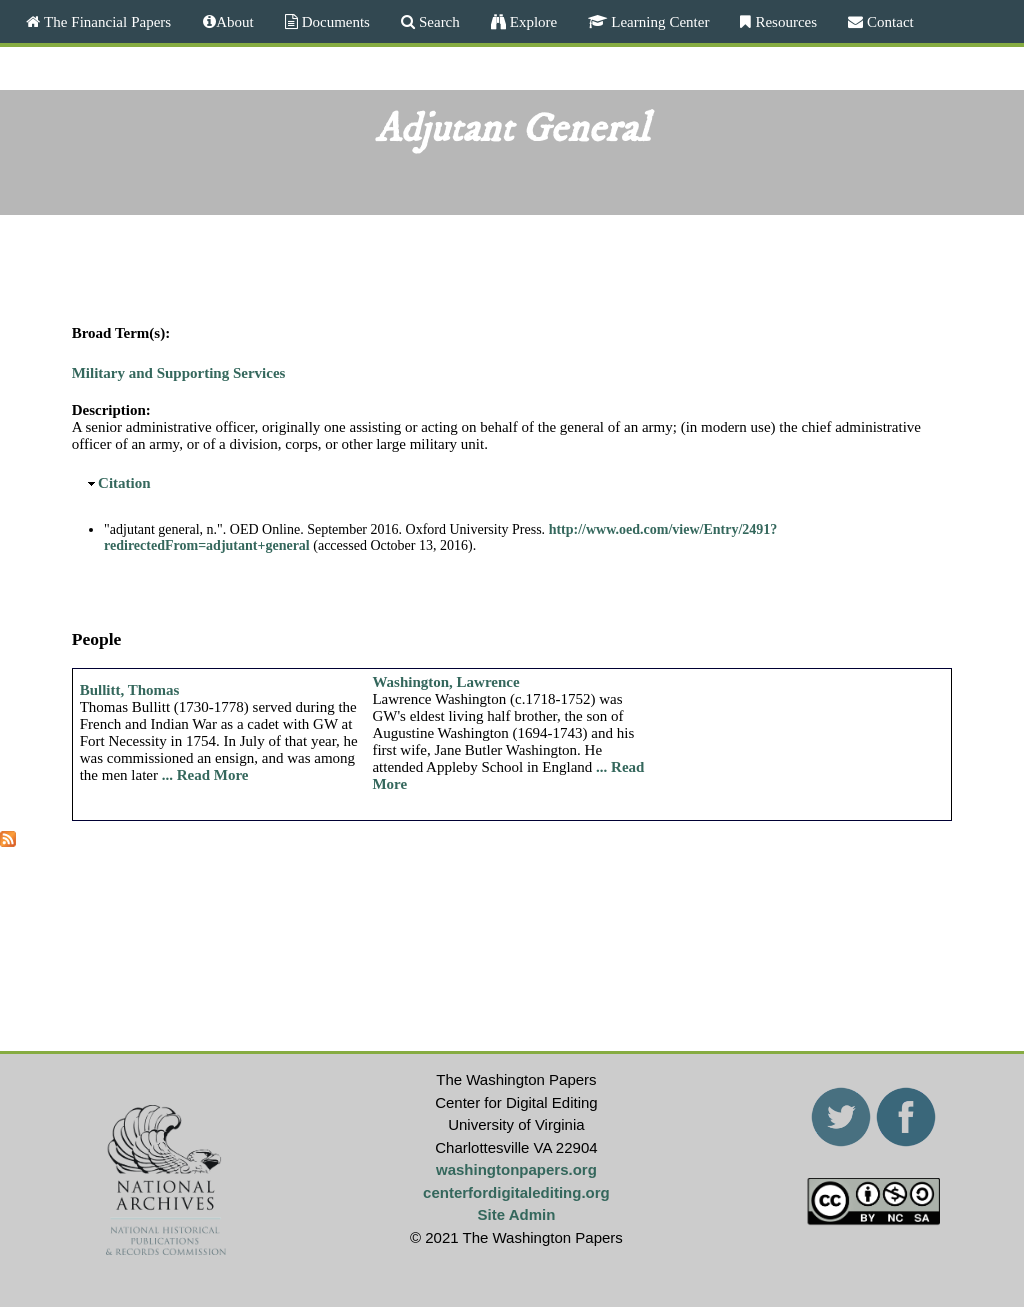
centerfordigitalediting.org (516, 1192)
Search (437, 21)
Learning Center (658, 21)
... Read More (205, 775)
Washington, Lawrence (445, 682)
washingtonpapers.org (516, 1169)
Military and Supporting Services (179, 373)
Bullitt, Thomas (130, 690)
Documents (334, 21)
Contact (888, 21)
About (235, 21)
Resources (784, 21)
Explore (531, 21)
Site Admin (517, 1214)
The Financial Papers (105, 21)
